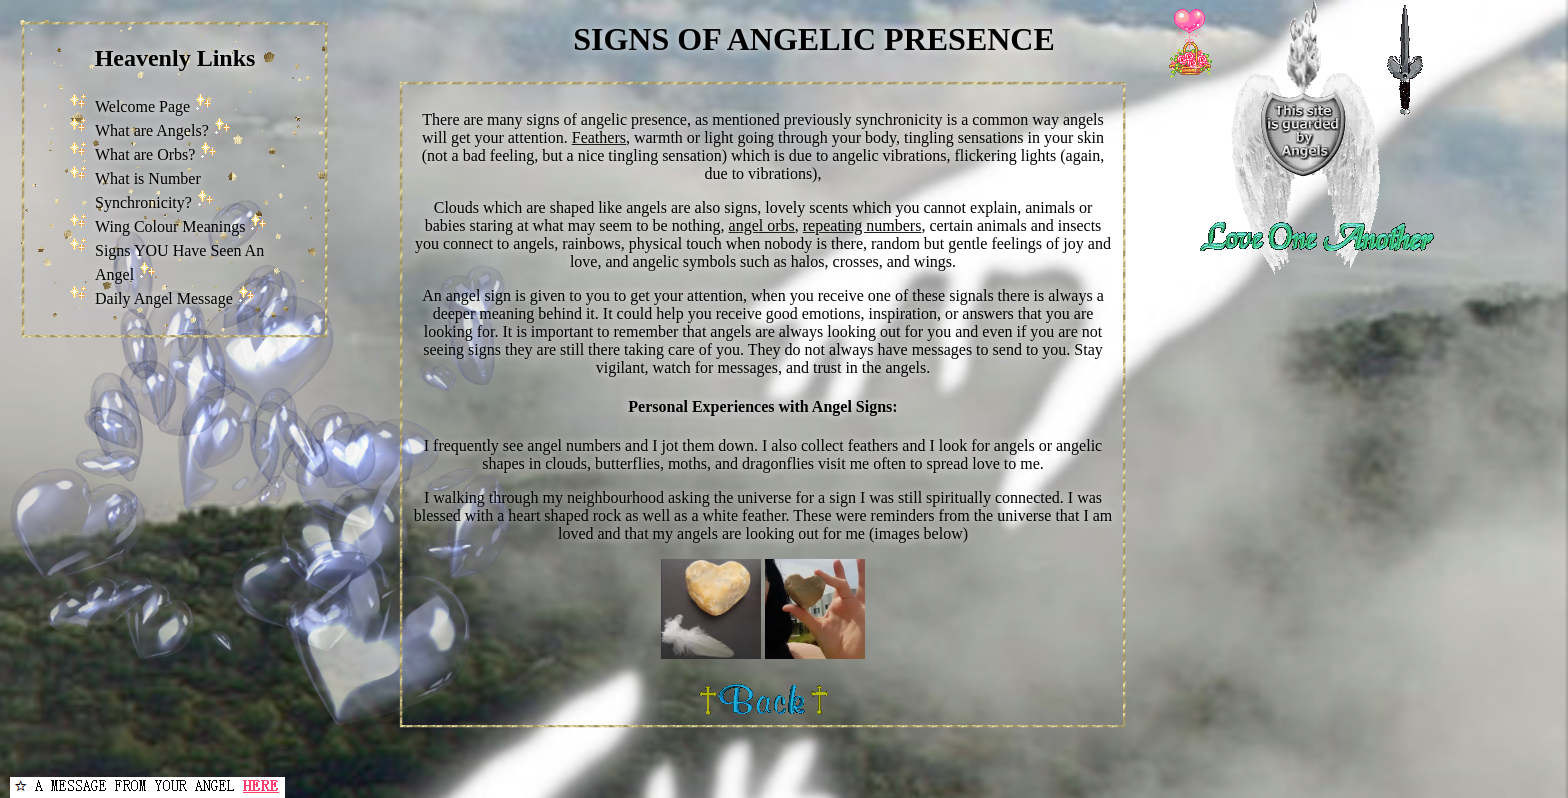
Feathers (599, 137)
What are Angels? (152, 130)
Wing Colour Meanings (170, 226)
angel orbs (762, 225)
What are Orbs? (145, 154)
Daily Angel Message (164, 298)
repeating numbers (862, 225)
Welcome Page (142, 106)
